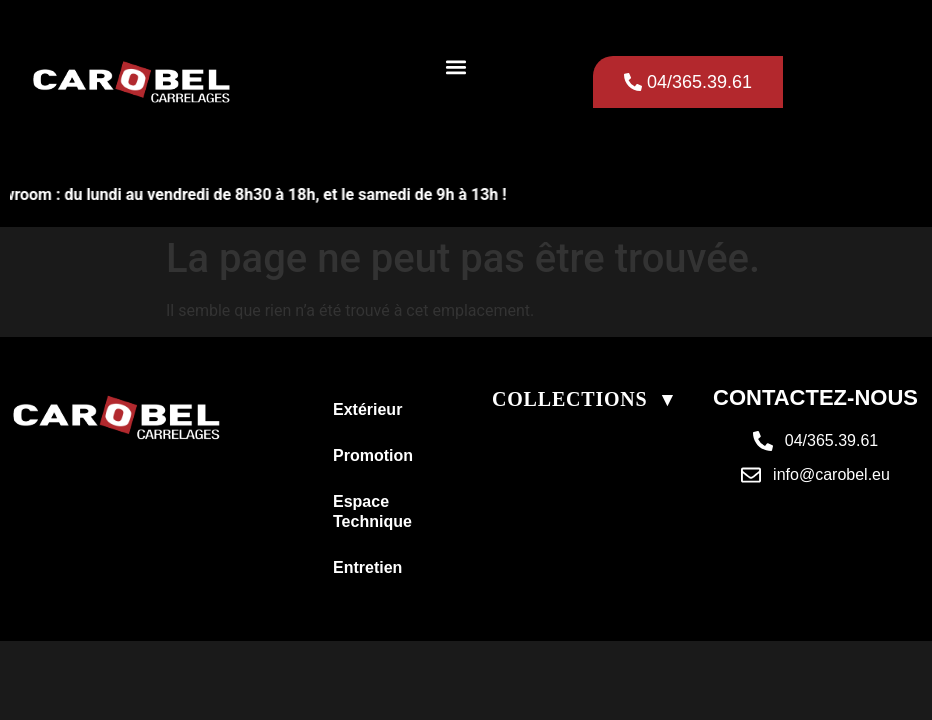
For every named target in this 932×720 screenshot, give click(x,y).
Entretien (367, 567)
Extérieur (367, 409)
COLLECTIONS (570, 399)
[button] (456, 66)
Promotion (373, 455)
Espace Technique (372, 511)
